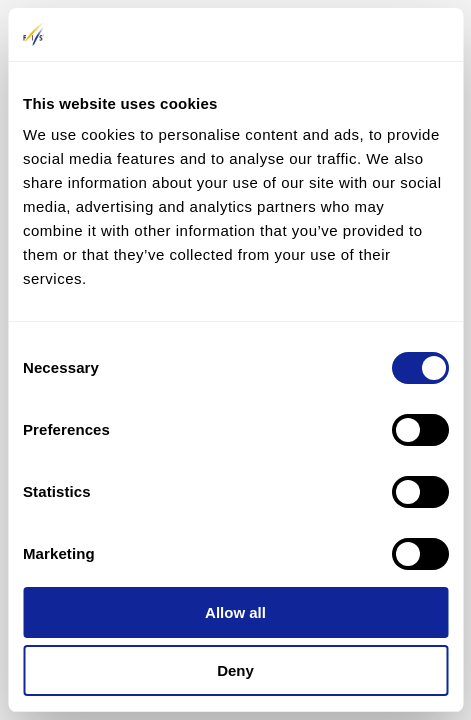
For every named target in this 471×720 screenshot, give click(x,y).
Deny (235, 670)
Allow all (235, 612)
